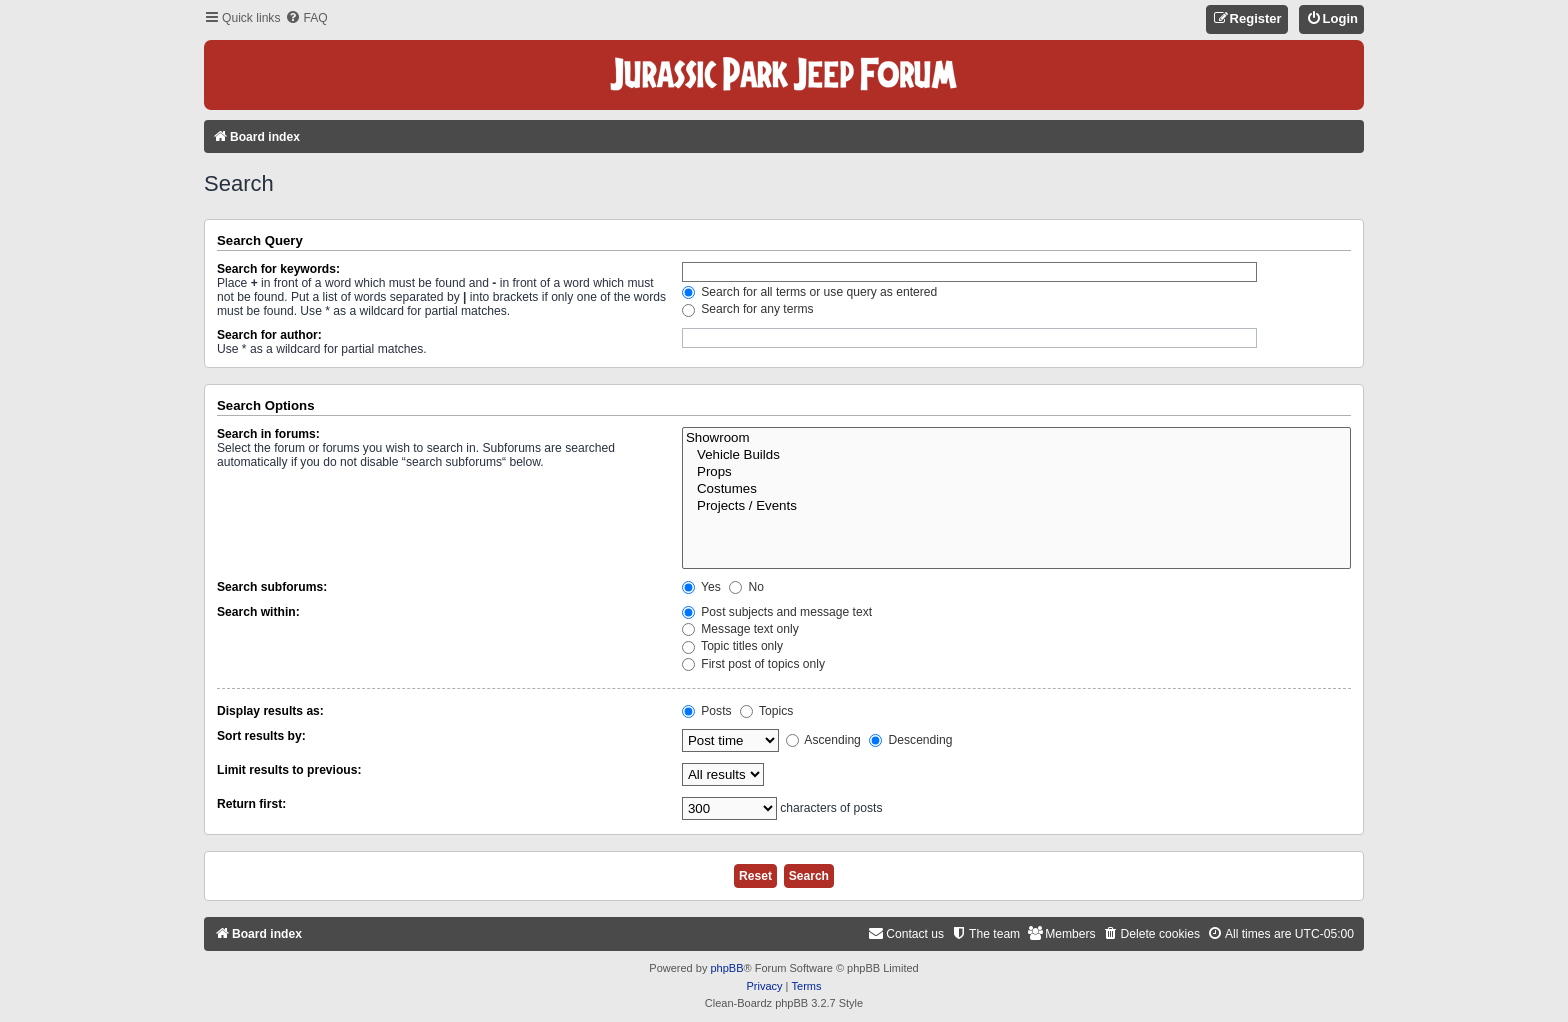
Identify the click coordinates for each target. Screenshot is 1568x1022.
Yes (701, 587)
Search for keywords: (278, 269)
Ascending (823, 740)
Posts (707, 711)
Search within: (258, 612)
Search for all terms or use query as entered (809, 292)
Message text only (740, 629)
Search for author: (269, 335)
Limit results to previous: (289, 770)
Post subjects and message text (777, 612)
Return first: (251, 804)
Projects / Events (1016, 506)
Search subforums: (272, 587)
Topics (766, 711)
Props (1016, 472)
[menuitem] (306, 18)
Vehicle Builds (1016, 455)
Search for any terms (748, 309)
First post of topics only (753, 664)
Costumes (1016, 489)
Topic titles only (732, 646)
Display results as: (270, 711)
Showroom (1016, 438)
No (746, 587)
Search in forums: (268, 434)
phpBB (726, 968)
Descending (910, 740)
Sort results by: (261, 736)
